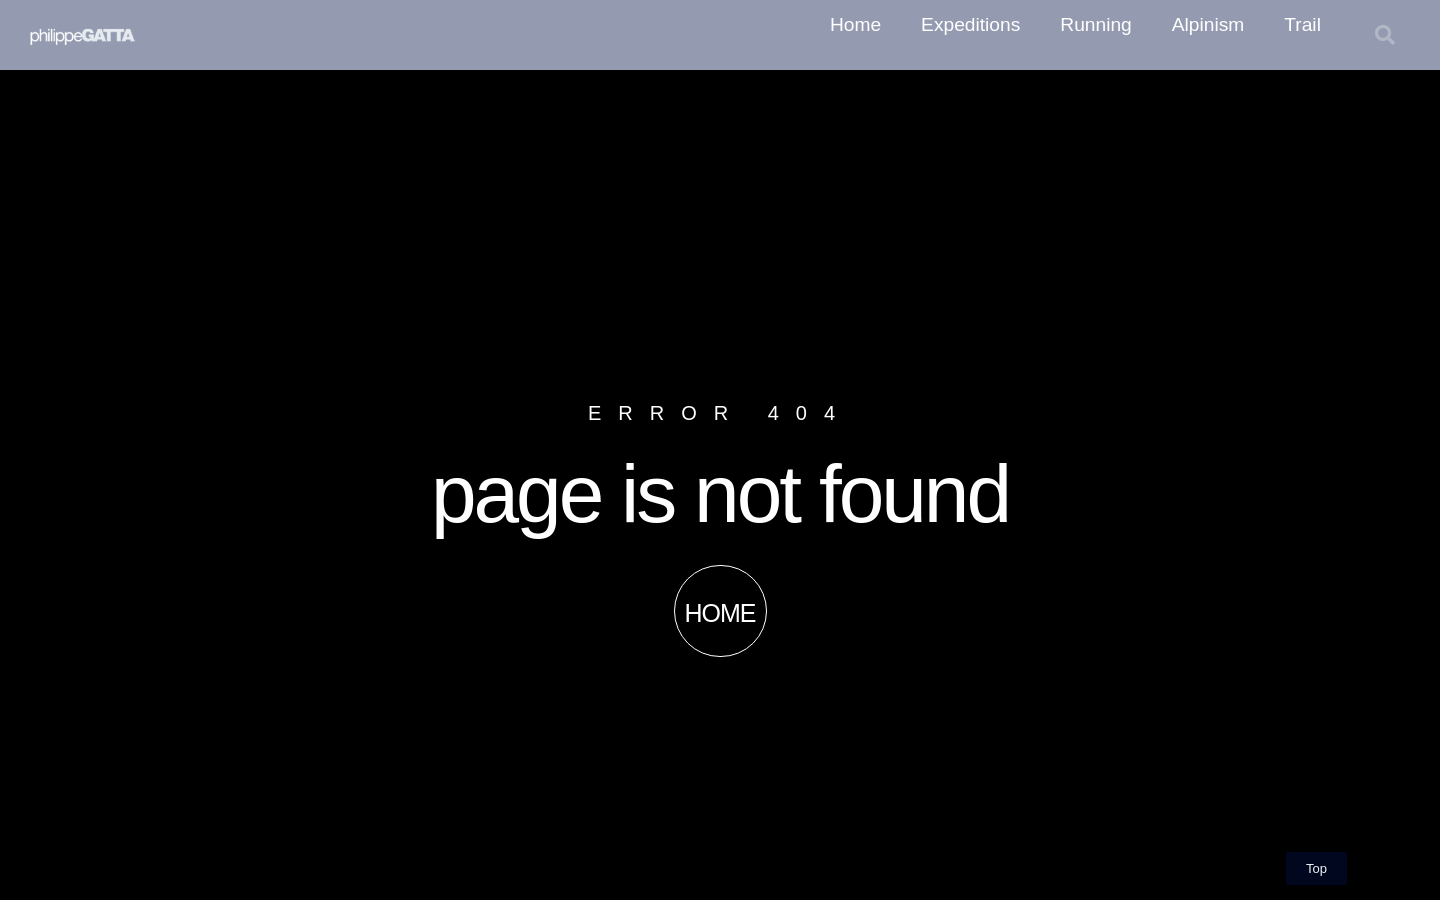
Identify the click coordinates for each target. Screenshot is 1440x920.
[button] (1385, 35)
